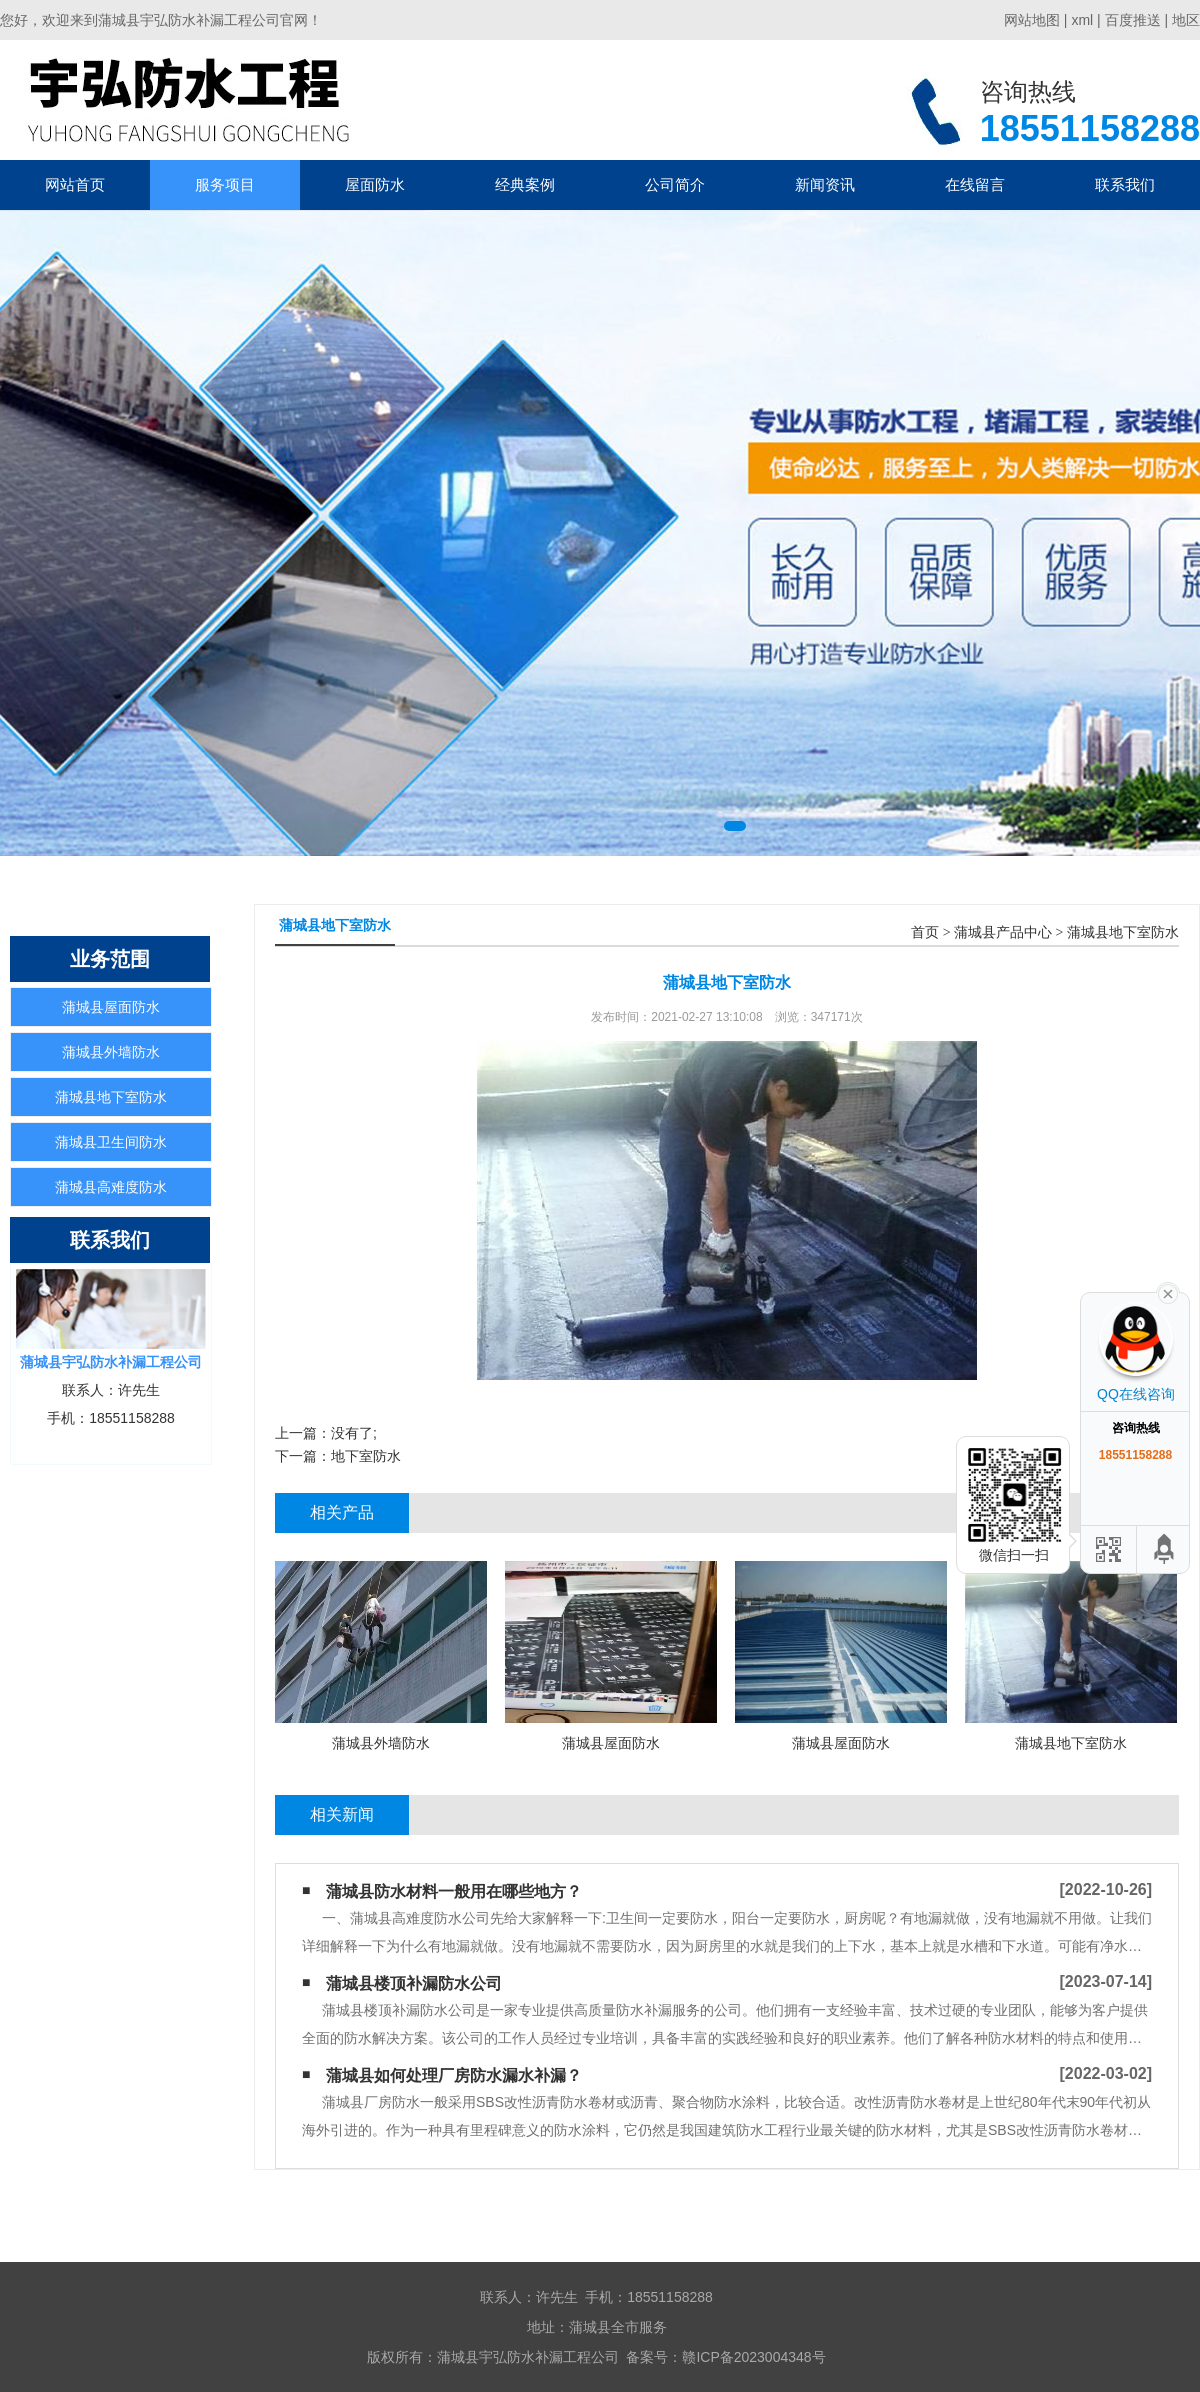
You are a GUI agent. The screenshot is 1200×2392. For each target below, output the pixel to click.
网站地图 (1032, 20)
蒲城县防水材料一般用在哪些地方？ (454, 1891)
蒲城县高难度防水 (111, 1187)
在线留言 (975, 184)
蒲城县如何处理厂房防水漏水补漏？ (454, 2075)
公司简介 (675, 184)
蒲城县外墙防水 (111, 1052)
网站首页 (75, 184)
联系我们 (1125, 184)
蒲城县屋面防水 (111, 1007)
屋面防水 (375, 184)
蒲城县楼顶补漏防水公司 (414, 1983)
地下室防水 (366, 1456)
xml (1082, 20)
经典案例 (525, 184)
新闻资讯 (825, 184)
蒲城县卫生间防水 (111, 1142)
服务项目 (225, 184)
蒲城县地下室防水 (111, 1097)
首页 (925, 932)
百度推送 (1133, 20)
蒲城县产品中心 (1003, 932)
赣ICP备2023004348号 (753, 2357)
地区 (1186, 20)
